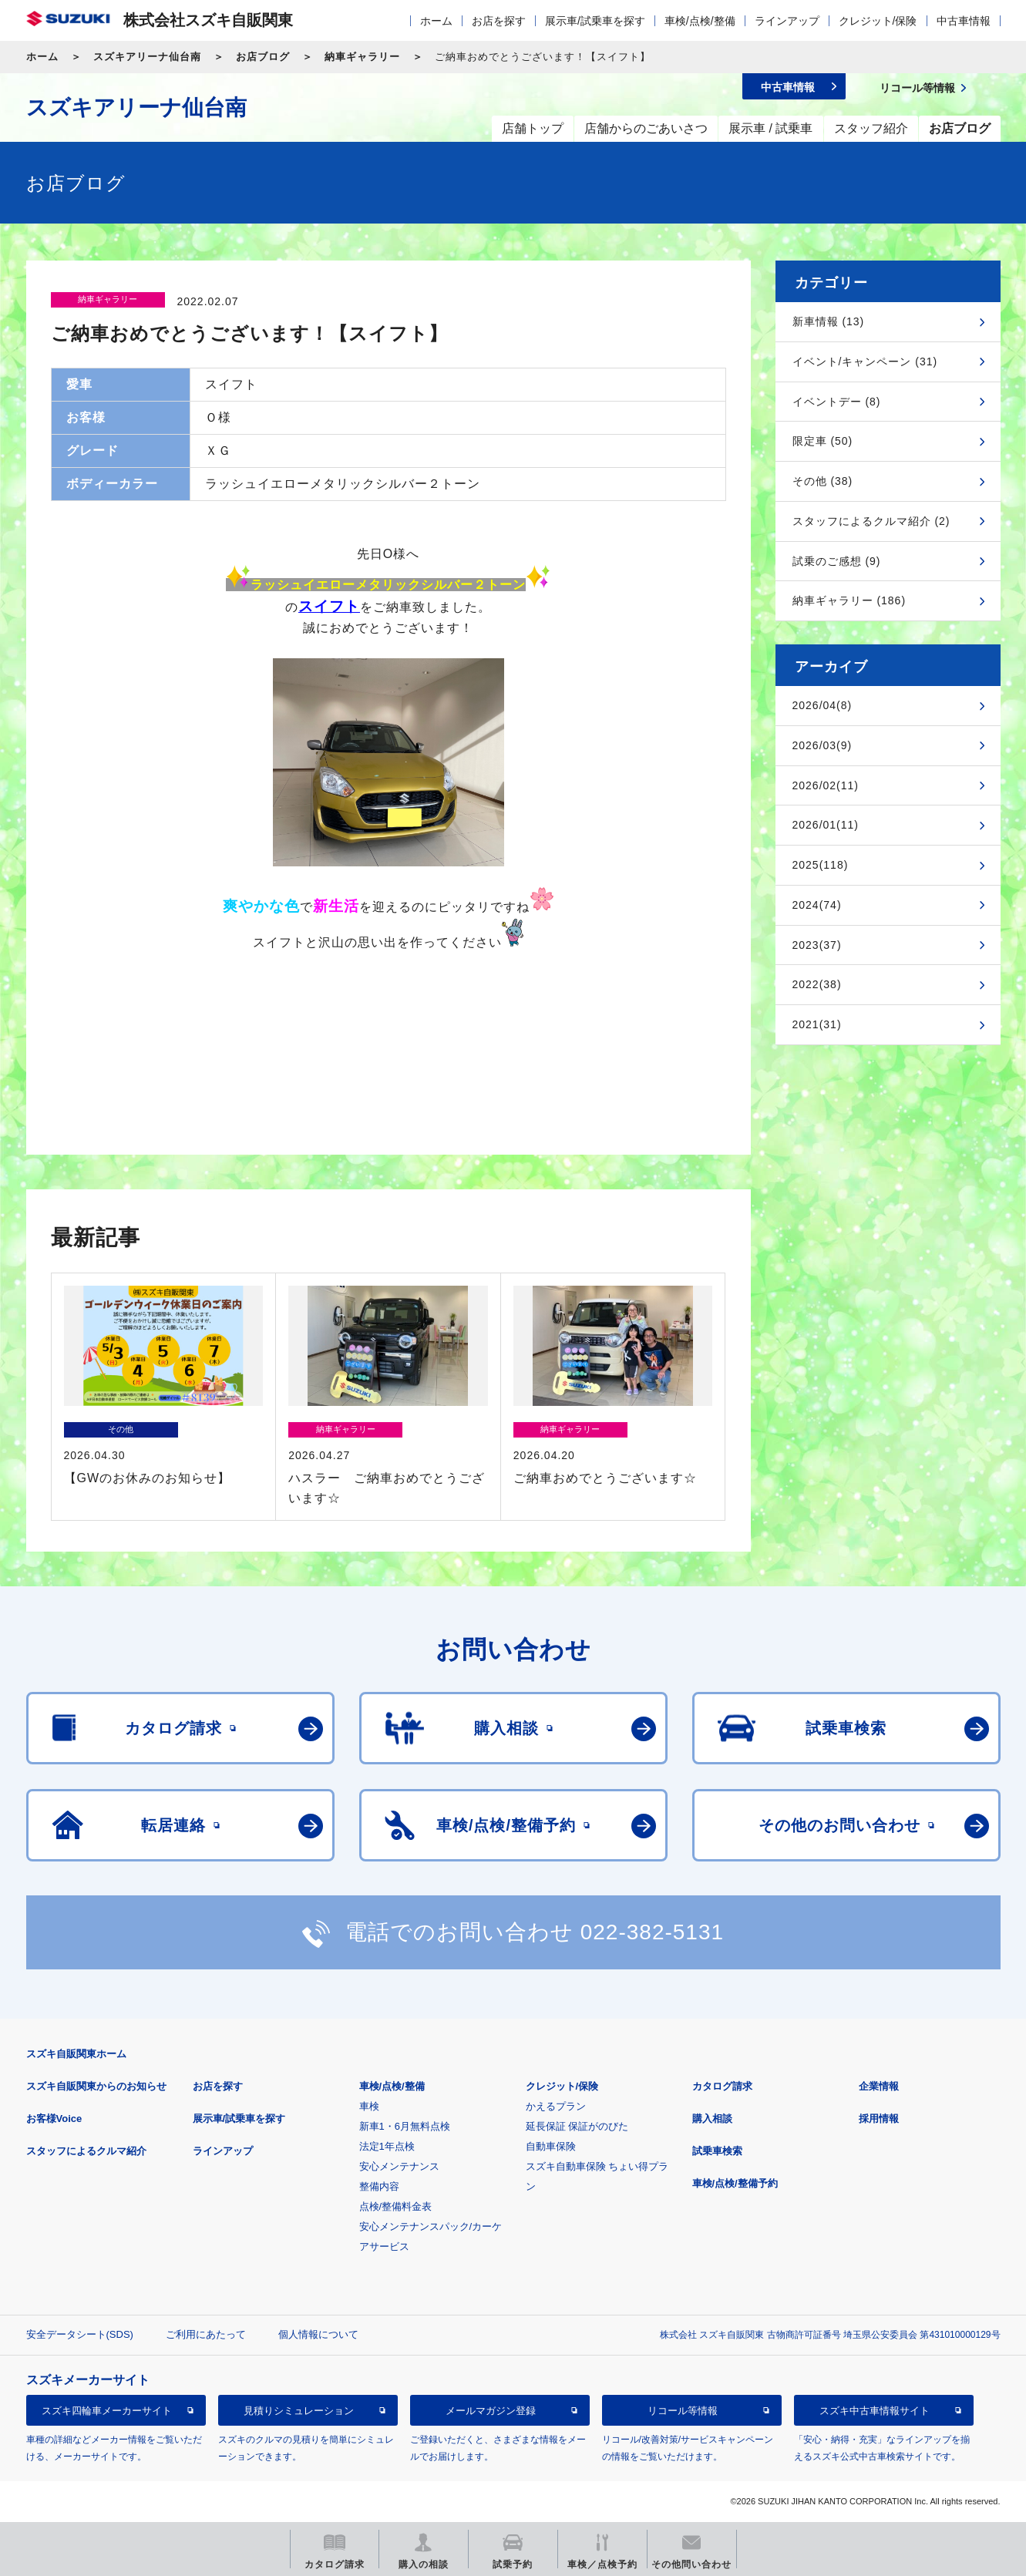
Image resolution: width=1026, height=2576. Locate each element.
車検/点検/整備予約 (735, 2183)
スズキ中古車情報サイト (874, 2410)
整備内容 (379, 2186)
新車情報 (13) (828, 321)
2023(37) (817, 945)
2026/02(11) (825, 785)
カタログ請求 (722, 2086)
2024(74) (817, 905)
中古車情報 (964, 20)
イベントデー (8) (836, 401)
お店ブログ (263, 56)
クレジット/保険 (878, 20)
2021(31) (817, 1024)
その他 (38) (822, 481)
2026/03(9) (822, 745)
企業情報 (879, 2086)
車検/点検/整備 (699, 20)
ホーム (436, 20)
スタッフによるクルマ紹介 (86, 2151)
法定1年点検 (387, 2146)
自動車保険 (551, 2146)
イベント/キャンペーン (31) (865, 361)
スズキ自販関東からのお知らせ (96, 2086)
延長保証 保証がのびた (577, 2126)
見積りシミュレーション (299, 2410)
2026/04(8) (822, 705)
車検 (369, 2106)
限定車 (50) (822, 441)
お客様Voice (54, 2118)
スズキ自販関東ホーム (76, 2054)
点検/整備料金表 (395, 2206)
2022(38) (817, 984)
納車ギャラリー (362, 56)
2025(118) (820, 865)
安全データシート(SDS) (79, 2334)
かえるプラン (556, 2106)
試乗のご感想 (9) (836, 561)
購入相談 (712, 2118)
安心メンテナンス (399, 2166)
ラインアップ (787, 20)
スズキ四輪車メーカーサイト (107, 2410)
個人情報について (318, 2334)
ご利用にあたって (206, 2334)
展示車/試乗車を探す (595, 20)
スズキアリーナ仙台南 (147, 56)
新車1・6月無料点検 (404, 2126)
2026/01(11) (825, 825)
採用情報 (879, 2118)
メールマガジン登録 (491, 2410)
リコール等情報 (683, 2410)
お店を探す (499, 20)
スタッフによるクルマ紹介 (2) (871, 521)
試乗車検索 (717, 2151)
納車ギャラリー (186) (849, 600)
